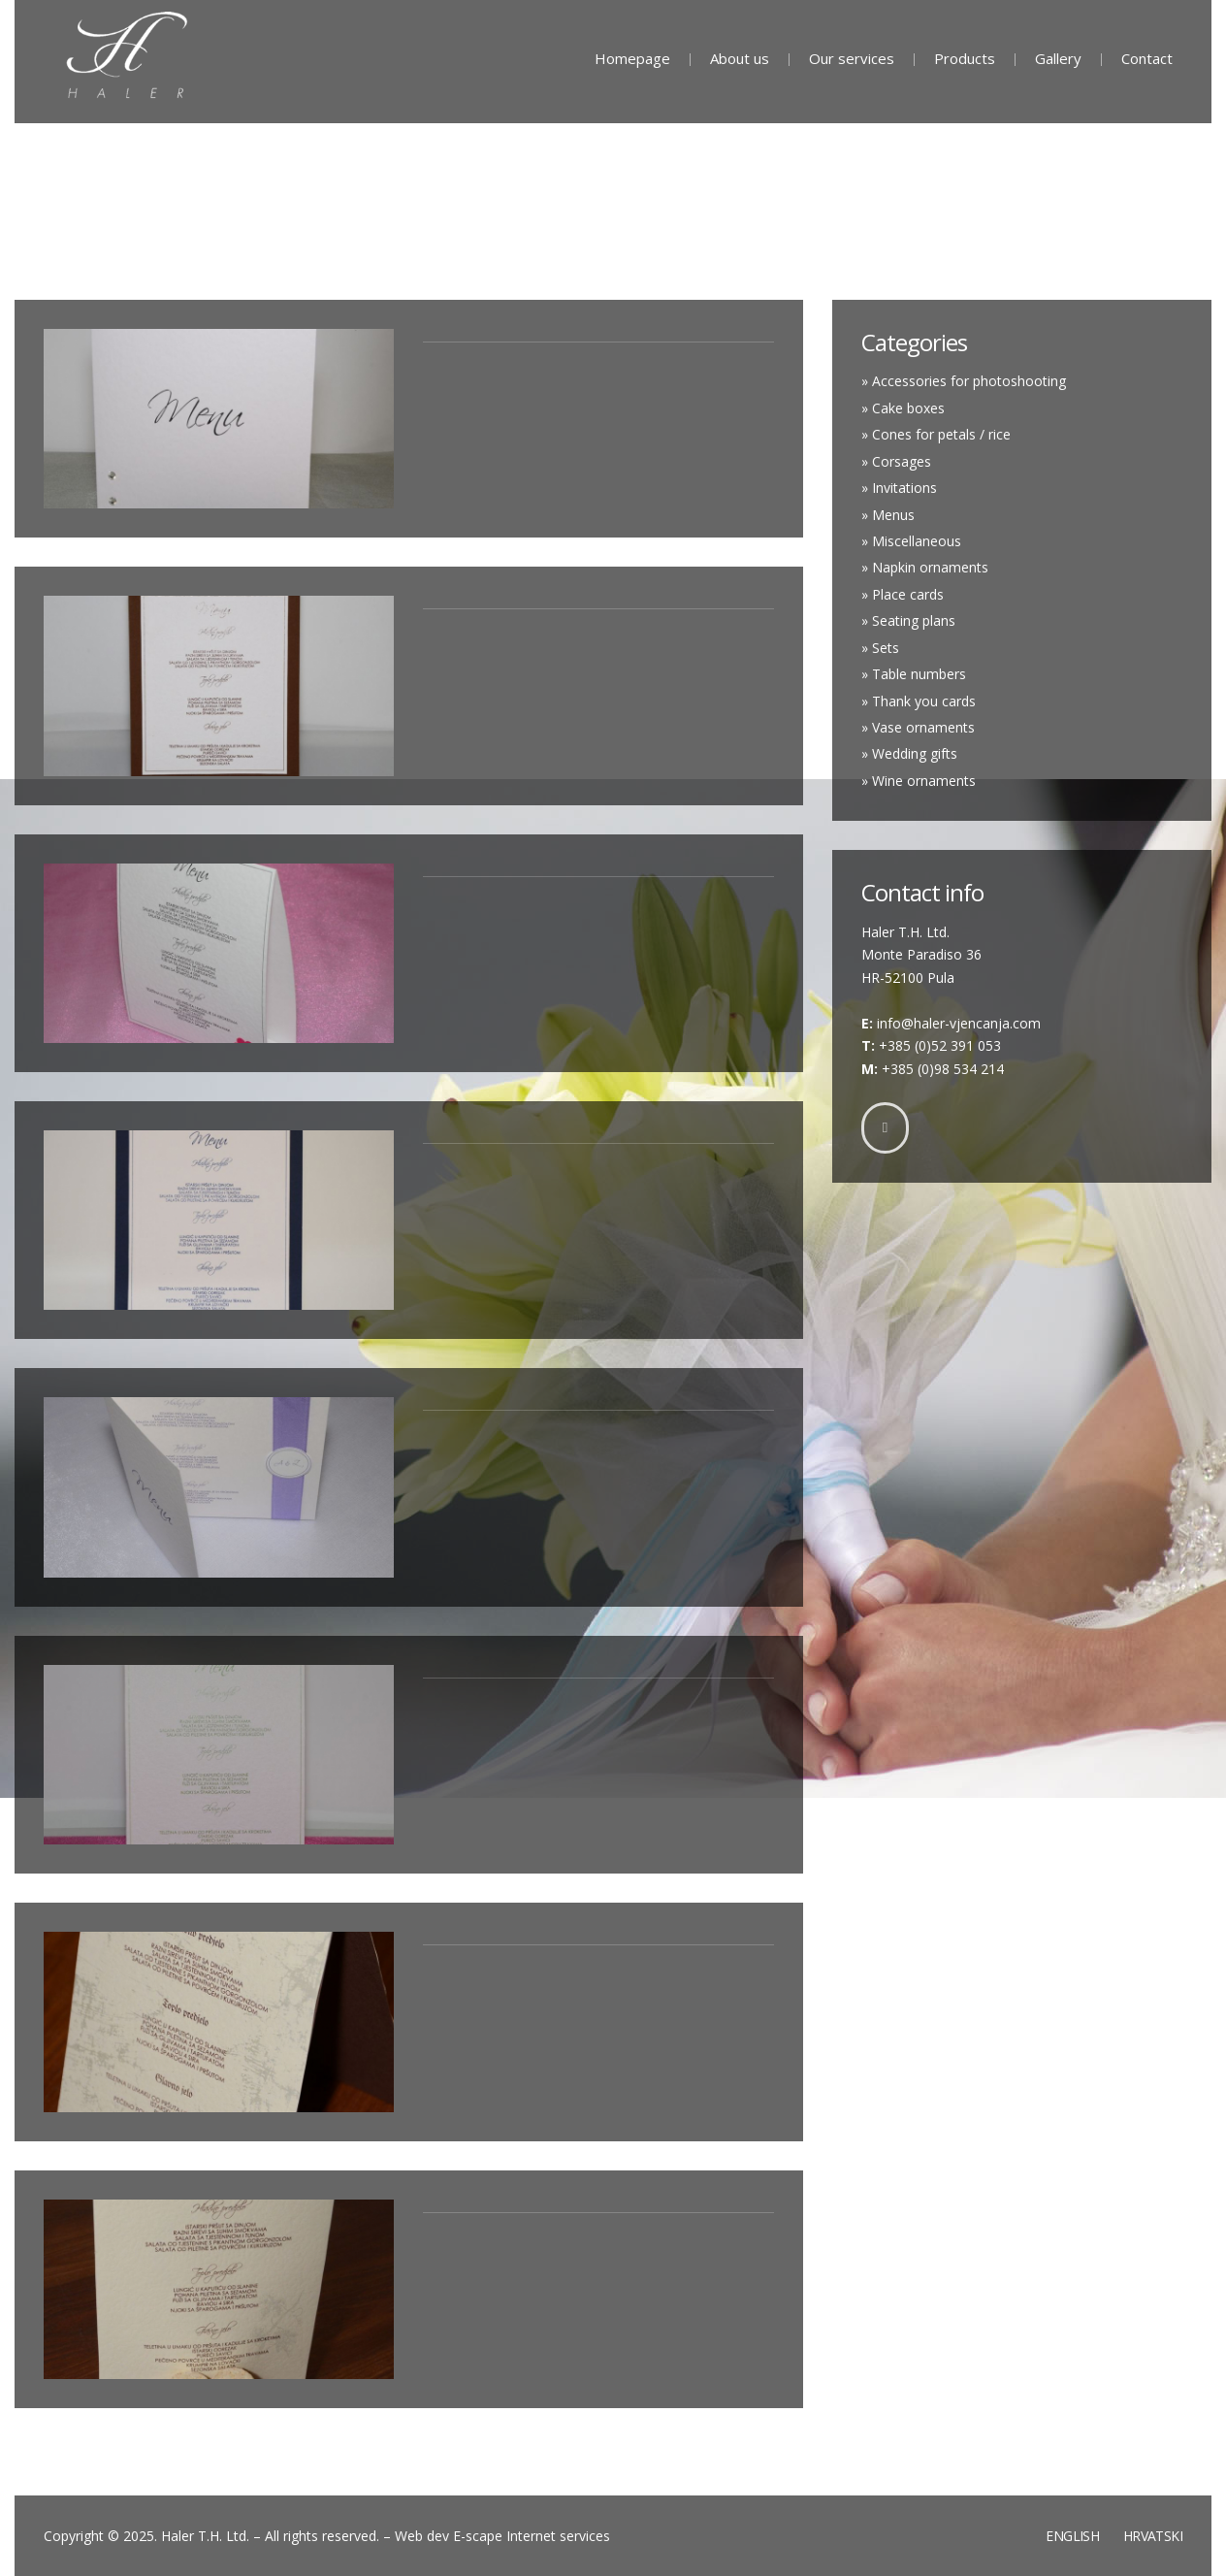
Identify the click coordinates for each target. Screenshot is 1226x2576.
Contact (1147, 58)
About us (739, 58)
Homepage (632, 58)
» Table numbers (913, 674)
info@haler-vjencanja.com (959, 1023)
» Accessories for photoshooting (963, 381)
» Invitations (899, 487)
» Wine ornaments (918, 780)
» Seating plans (908, 620)
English (1072, 2536)
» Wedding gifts (909, 753)
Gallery (1058, 58)
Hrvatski (1152, 2536)
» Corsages (896, 461)
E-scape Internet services (531, 2536)
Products (964, 58)
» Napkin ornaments (924, 567)
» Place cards (902, 594)
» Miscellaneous (911, 541)
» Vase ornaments (918, 727)
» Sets (880, 647)
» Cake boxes (903, 408)
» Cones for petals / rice (936, 434)
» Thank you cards (918, 701)
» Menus (888, 514)
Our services (851, 58)
